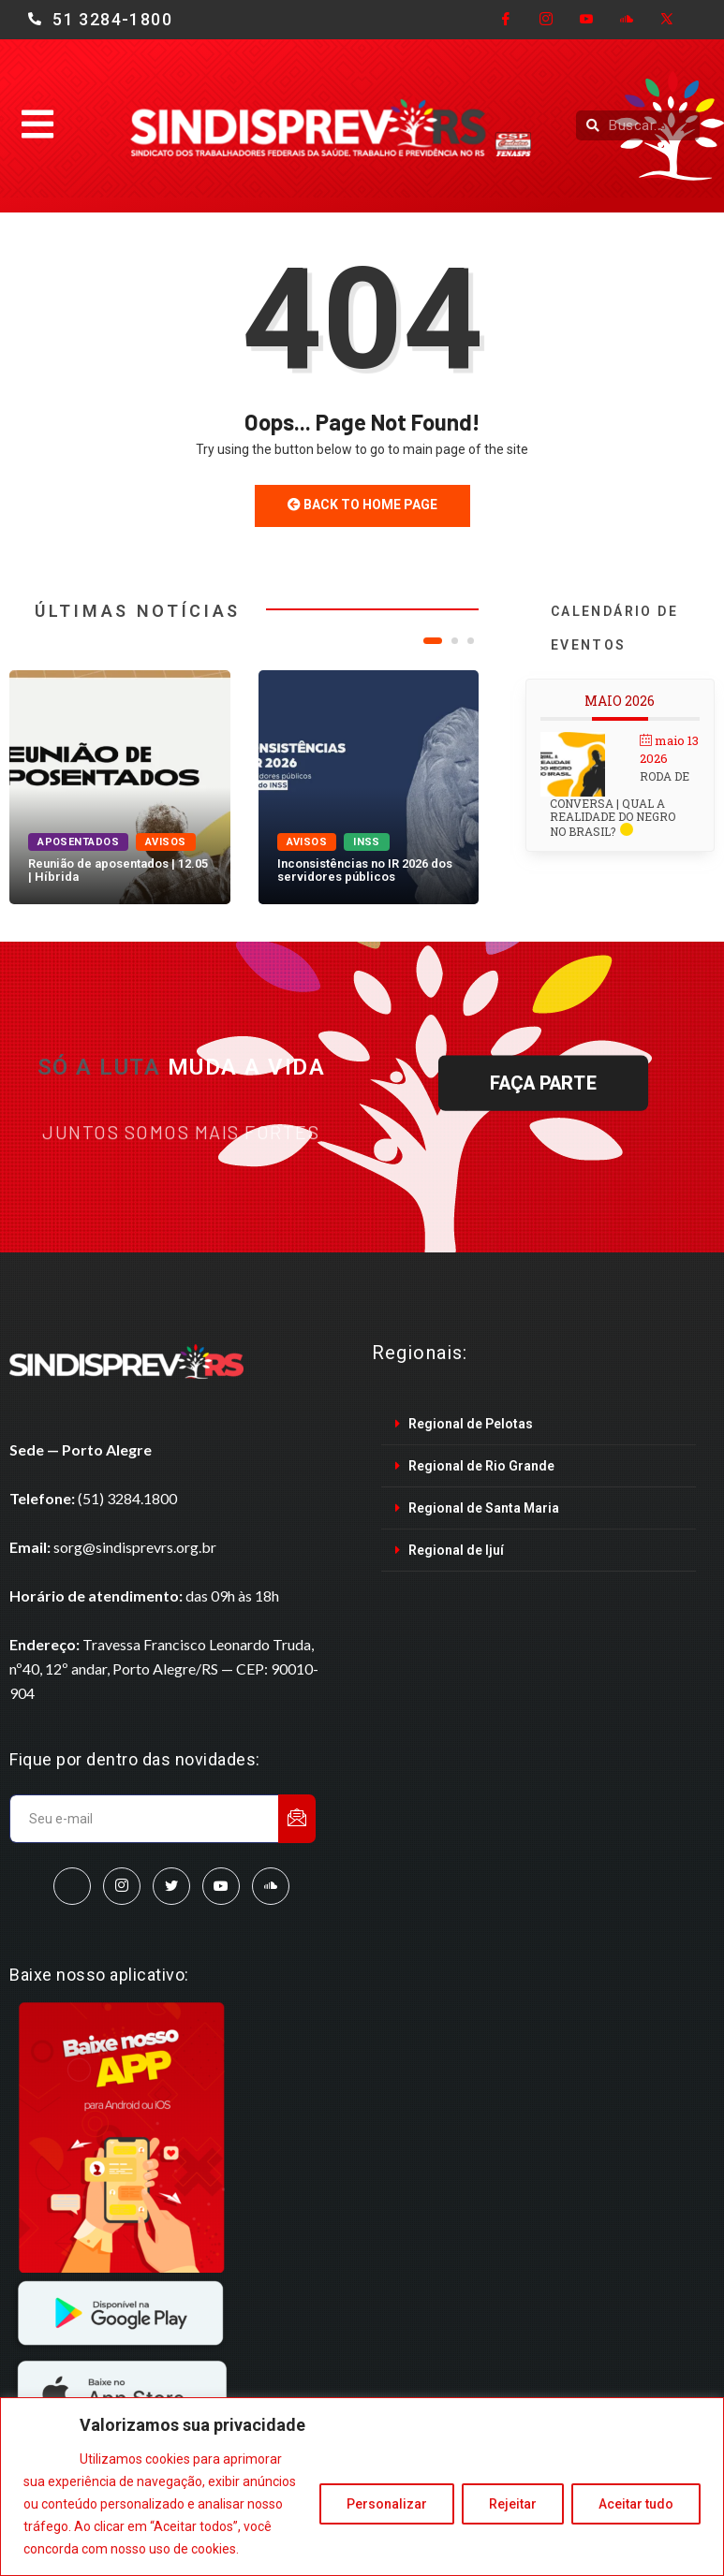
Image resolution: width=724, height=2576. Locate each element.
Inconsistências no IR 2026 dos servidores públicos (364, 870)
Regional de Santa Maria (483, 1507)
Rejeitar (513, 2503)
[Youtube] (586, 20)
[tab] (539, 1424)
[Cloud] (627, 20)
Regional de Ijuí (456, 1550)
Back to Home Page (362, 504)
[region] (362, 2486)
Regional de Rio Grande (481, 1465)
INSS (366, 842)
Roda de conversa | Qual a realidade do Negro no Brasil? (619, 804)
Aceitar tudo (635, 2503)
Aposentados (78, 842)
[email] (144, 1818)
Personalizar (387, 2503)
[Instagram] (546, 20)
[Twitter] (667, 20)
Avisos (165, 842)
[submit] (297, 1818)
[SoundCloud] (270, 1886)
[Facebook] (506, 20)
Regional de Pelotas (470, 1423)
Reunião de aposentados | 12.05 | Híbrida (118, 870)
